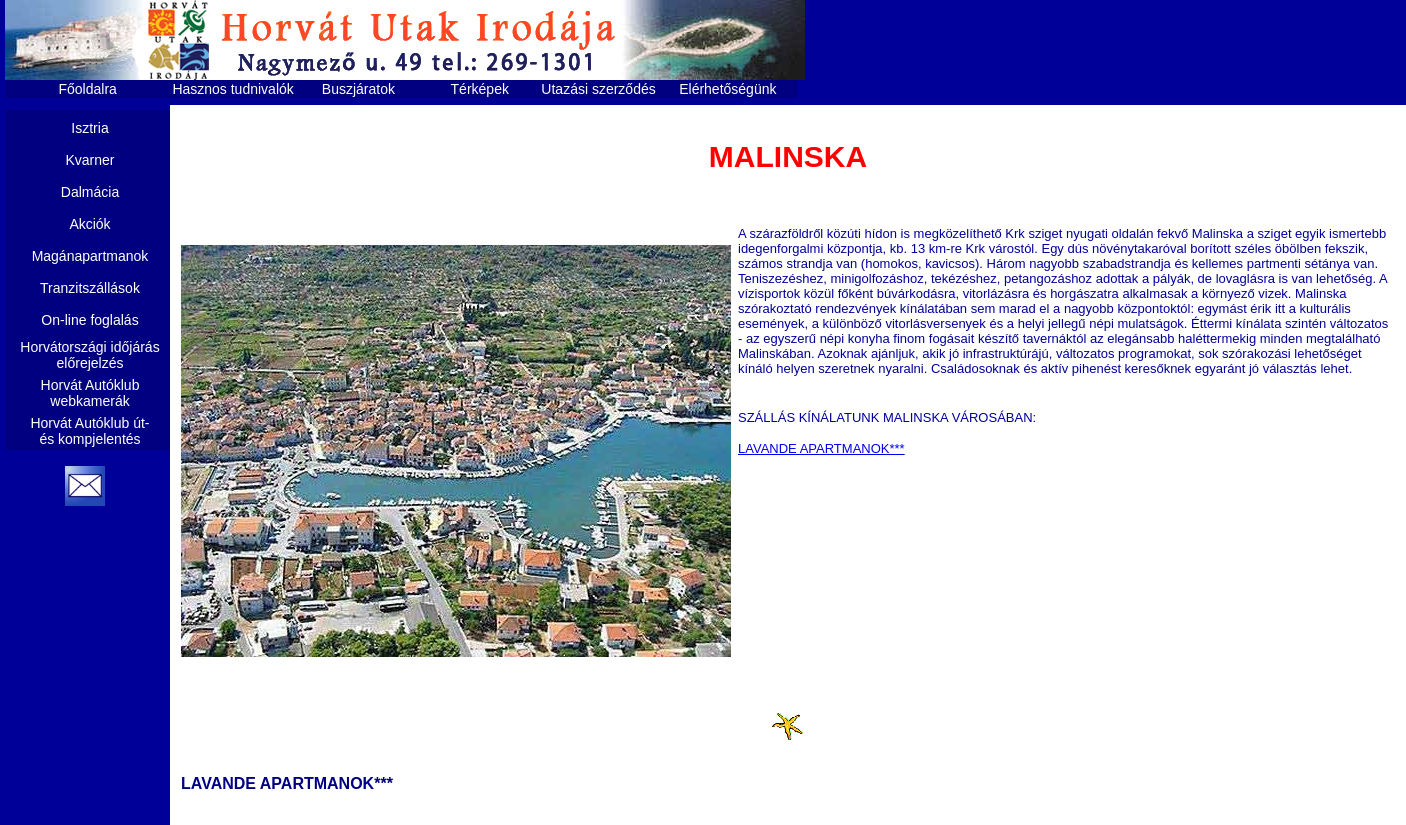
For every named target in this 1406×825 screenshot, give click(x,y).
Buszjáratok (358, 89)
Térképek (480, 89)
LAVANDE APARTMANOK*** (821, 448)
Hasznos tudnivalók (232, 89)
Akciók (89, 224)
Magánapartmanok (90, 256)
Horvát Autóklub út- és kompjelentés (89, 431)
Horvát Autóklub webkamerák (90, 393)
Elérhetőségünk (727, 89)
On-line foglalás (89, 320)
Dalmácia (90, 192)
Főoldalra (88, 89)
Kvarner (89, 160)
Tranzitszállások (90, 288)
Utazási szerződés (598, 89)
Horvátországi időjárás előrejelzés (89, 355)
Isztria (89, 128)
